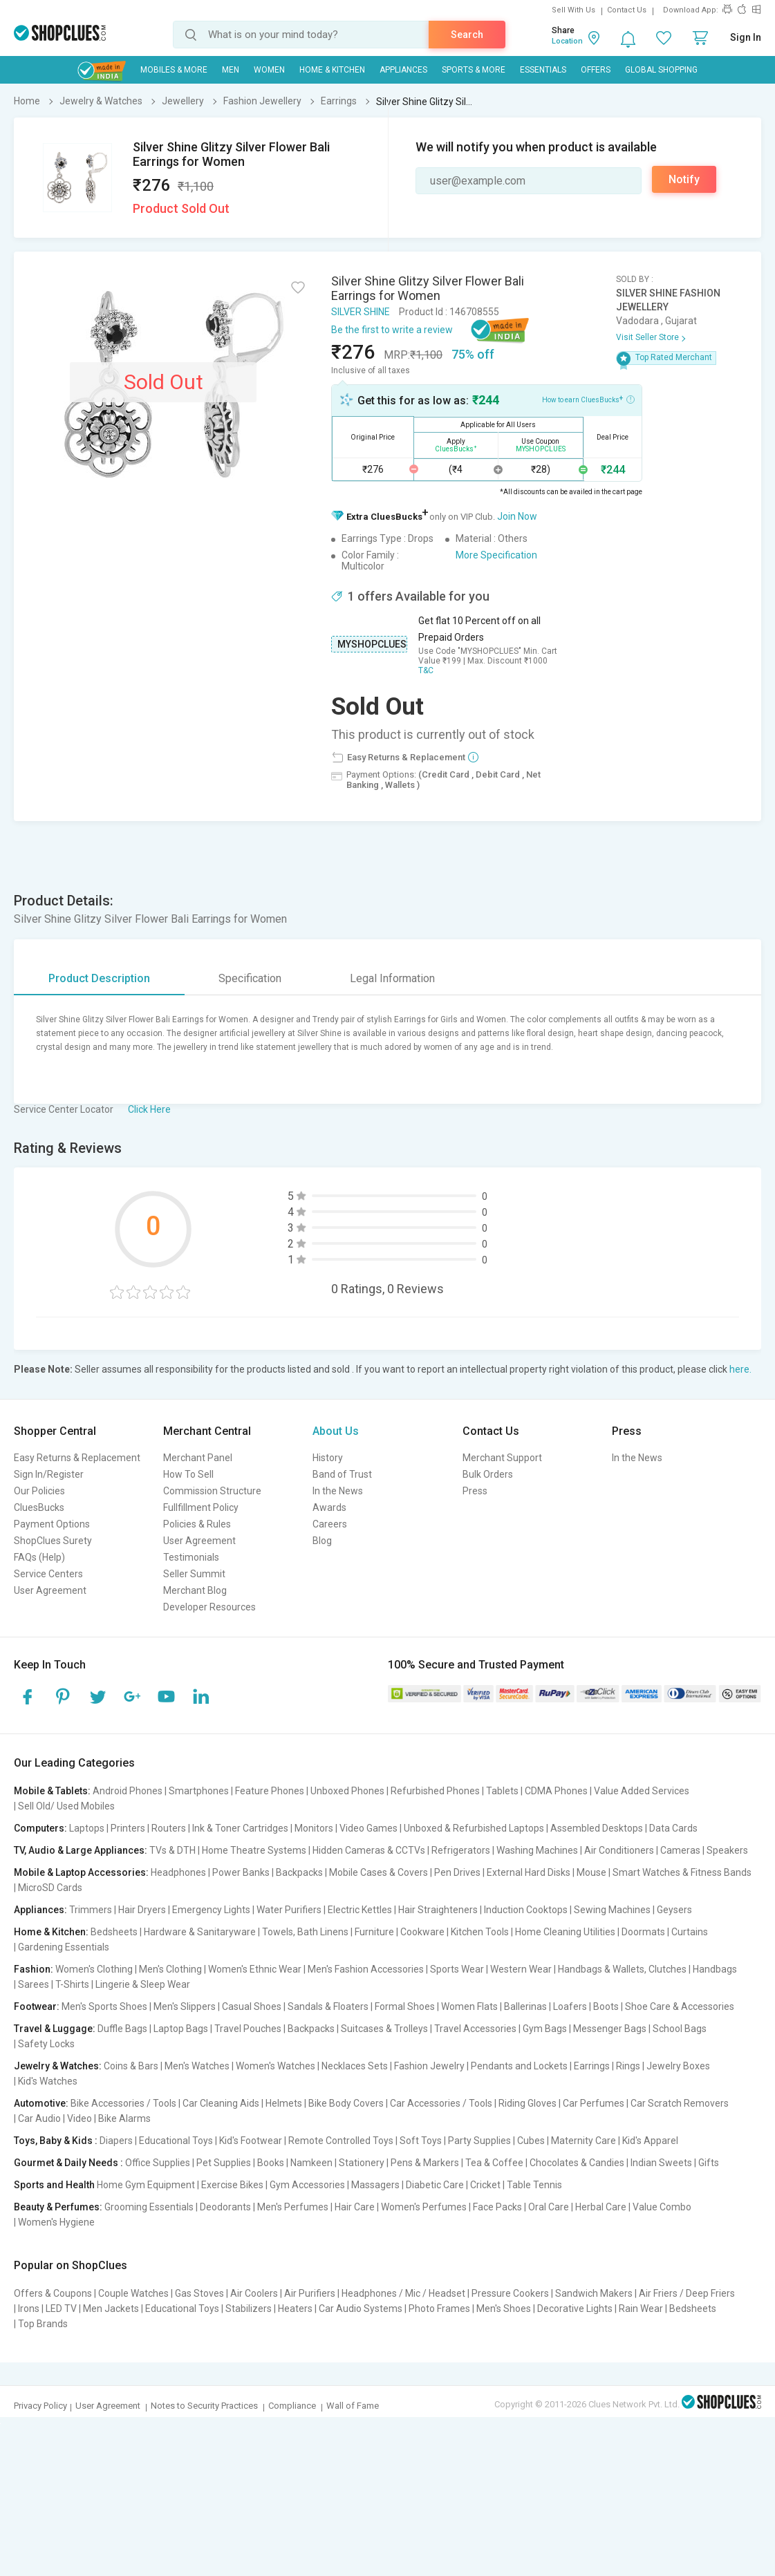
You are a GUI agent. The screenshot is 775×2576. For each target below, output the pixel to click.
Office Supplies (157, 2162)
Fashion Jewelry (429, 2065)
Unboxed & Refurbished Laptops (474, 1828)
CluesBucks (39, 1507)
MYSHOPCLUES (372, 644)
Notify (684, 179)
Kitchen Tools (480, 1931)
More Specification (496, 555)
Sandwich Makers (594, 2293)
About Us (335, 1431)
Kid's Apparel (650, 2140)
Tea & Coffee (494, 2162)
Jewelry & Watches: (58, 2065)
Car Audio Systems (360, 2308)
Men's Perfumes (292, 2206)
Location (567, 41)
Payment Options (52, 1524)
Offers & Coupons (53, 2293)
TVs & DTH (172, 1850)
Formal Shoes (405, 2006)
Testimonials (191, 1557)
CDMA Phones (556, 1790)
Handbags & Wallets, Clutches (622, 1969)
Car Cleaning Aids (221, 2103)
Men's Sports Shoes (104, 2006)
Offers (595, 70)
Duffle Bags (122, 2028)
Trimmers (90, 1909)
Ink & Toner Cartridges (240, 1828)
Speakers (727, 1850)
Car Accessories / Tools (441, 2103)
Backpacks (299, 1872)
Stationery (361, 2162)
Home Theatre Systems (254, 1850)
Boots (606, 2006)
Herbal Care (600, 2206)
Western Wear (521, 1969)
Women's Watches (275, 2065)
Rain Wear (641, 2308)
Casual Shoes (251, 2006)
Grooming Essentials (149, 2206)
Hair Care (355, 2206)
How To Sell (188, 1474)
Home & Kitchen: (51, 1931)
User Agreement (50, 1590)
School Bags (680, 2028)
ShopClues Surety (53, 1540)
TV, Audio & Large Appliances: (80, 1850)
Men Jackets (111, 2308)
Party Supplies (479, 2140)
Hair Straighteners (438, 1909)
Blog (322, 1540)
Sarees (33, 1984)
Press (475, 1490)
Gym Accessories (307, 2184)
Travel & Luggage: (54, 2028)
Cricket (485, 2184)
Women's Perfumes (424, 2206)
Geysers (674, 1909)
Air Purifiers (309, 2293)
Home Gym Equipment (146, 2184)
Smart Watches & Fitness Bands (682, 1872)
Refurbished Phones (435, 1790)
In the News (337, 1490)
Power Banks (241, 1872)
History (327, 1457)
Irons (28, 2308)
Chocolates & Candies (577, 2162)
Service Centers (48, 1573)
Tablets (502, 1790)
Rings (628, 2065)
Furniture (374, 1931)
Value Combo (662, 2206)
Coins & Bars (131, 2065)
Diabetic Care (435, 2184)
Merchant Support (502, 1457)
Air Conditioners (619, 1850)
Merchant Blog (195, 1590)
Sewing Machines (612, 1909)
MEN (230, 70)
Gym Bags (545, 2028)
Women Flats (469, 2006)
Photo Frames (439, 2308)
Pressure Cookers (510, 2293)
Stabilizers (248, 2308)
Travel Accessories (475, 2028)
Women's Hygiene (56, 2222)
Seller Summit (194, 1573)
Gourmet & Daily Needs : (68, 2162)
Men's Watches (197, 2065)
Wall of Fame (352, 2405)
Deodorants (225, 2206)
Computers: (40, 1828)
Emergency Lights (211, 1909)
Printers (128, 1828)
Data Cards (673, 1828)
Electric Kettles (360, 1909)
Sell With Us (573, 10)
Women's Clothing (94, 1969)
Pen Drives (457, 1872)
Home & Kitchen (332, 70)
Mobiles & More (173, 70)
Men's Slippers (184, 2006)
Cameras (680, 1850)
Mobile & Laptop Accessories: (81, 1872)
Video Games (368, 1828)
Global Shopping (661, 70)
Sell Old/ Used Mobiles (66, 1806)
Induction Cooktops (526, 1909)
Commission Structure (212, 1490)
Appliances (403, 70)
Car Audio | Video (55, 2118)
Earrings (592, 2065)
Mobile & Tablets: (52, 1790)
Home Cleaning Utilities (565, 1931)
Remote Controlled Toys (340, 2140)
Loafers (570, 2006)
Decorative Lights (575, 2308)
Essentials (543, 70)
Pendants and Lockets (519, 2065)
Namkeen (311, 2162)
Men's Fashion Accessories (366, 1969)
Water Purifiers (288, 1909)
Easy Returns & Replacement (77, 1457)
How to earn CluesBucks (588, 399)
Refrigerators (460, 1850)
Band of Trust (342, 1474)
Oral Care (548, 2206)
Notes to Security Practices (204, 2405)
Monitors (314, 1828)
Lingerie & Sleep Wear (142, 1984)
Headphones (178, 1872)
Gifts (708, 2162)
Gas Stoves (199, 2293)
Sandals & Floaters (328, 2006)
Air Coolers (254, 2293)
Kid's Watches (47, 2081)
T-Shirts (72, 1984)
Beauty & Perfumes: (58, 2206)
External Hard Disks (528, 1872)
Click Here (149, 1109)
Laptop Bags (180, 2028)
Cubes (531, 2140)
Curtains (689, 1931)
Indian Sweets (661, 2162)
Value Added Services (641, 1790)
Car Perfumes (593, 2103)
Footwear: (36, 2006)
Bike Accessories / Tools (123, 2103)
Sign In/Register (49, 1474)
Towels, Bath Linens (305, 1931)
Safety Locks (46, 2043)
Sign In (745, 37)
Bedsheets (114, 1931)
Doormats (643, 1931)
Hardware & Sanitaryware (200, 1931)
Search (467, 34)
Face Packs (497, 2206)
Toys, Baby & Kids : (55, 2140)
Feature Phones (269, 1790)
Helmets (283, 2103)
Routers (168, 1828)
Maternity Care (583, 2140)
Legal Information (392, 978)
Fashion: (33, 1969)
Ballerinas (525, 2006)
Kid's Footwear (250, 2140)
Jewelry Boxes (678, 2065)
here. (740, 1369)
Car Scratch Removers (680, 2103)
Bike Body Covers (346, 2103)
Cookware (422, 1931)
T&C (425, 670)
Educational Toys (176, 2140)
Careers (329, 1524)
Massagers (375, 2184)
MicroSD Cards (50, 1887)
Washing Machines (537, 1850)
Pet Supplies (223, 2162)
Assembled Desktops (596, 1828)
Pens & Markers (425, 2162)
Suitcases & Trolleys (384, 2028)
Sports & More (473, 70)
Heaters (295, 2308)
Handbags (715, 1969)
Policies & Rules (197, 1524)
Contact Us (626, 10)
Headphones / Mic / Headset (403, 2293)
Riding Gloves (527, 2103)
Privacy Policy (40, 2405)
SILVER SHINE (360, 311)
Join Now (517, 516)
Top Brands (43, 2323)
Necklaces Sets (354, 2065)
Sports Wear (457, 1969)
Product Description (99, 978)
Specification (249, 978)
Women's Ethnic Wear (254, 1969)
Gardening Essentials (63, 1947)
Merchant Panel (197, 1457)
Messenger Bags (609, 2028)
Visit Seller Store (647, 337)
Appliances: (40, 1909)
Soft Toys (421, 2140)
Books (270, 2162)
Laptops (86, 1828)
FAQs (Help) (39, 1557)
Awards (329, 1507)
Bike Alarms (124, 2118)
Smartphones (199, 1790)
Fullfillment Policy (201, 1507)
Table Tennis (534, 2184)
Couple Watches (133, 2293)
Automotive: (41, 2103)
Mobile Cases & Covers (378, 1872)
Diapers (116, 2140)
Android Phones (127, 1790)
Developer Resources (209, 1607)
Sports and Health (54, 2184)
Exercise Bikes (232, 2184)
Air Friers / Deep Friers (687, 2293)
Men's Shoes (503, 2308)
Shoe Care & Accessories (679, 2006)
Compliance (292, 2405)
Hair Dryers (142, 1909)
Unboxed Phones (347, 1790)
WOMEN (269, 70)
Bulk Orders (488, 1474)
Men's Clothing (170, 1969)
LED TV (61, 2308)
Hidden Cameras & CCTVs (368, 1850)
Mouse (591, 1872)
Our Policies (39, 1490)
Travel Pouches (247, 2028)
